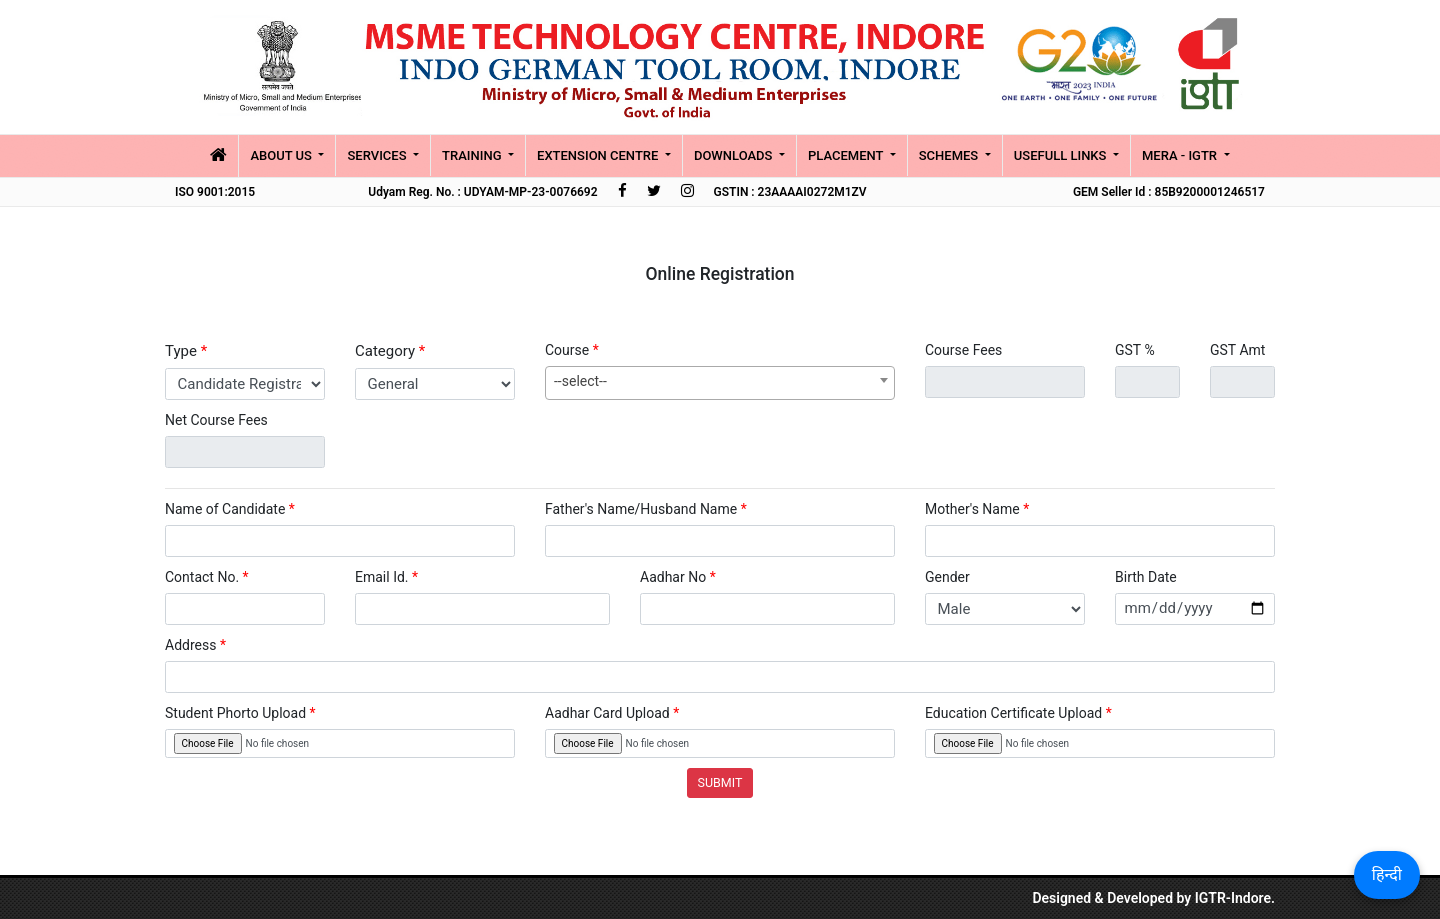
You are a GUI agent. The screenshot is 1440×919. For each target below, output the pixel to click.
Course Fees (963, 350)
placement (847, 155)
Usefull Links (1062, 155)
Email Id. (386, 577)
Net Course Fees (216, 420)
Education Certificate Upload (1018, 713)
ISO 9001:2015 (215, 192)
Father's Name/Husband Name (646, 509)
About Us (282, 155)
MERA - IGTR (1181, 155)
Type (186, 351)
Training (473, 155)
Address (195, 645)
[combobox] (720, 383)
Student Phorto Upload (240, 713)
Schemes (950, 155)
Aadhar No (678, 577)
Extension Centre (599, 155)
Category (390, 351)
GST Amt (1237, 350)
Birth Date (1146, 577)
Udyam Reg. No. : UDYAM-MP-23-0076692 (482, 192)
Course (572, 350)
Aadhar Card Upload (612, 713)
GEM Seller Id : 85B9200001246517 (1169, 192)
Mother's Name (977, 509)
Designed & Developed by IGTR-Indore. (1153, 898)
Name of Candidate (230, 509)
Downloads (735, 155)
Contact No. (207, 577)
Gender (947, 577)
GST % (1135, 350)
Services (378, 155)
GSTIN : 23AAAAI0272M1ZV (790, 192)
